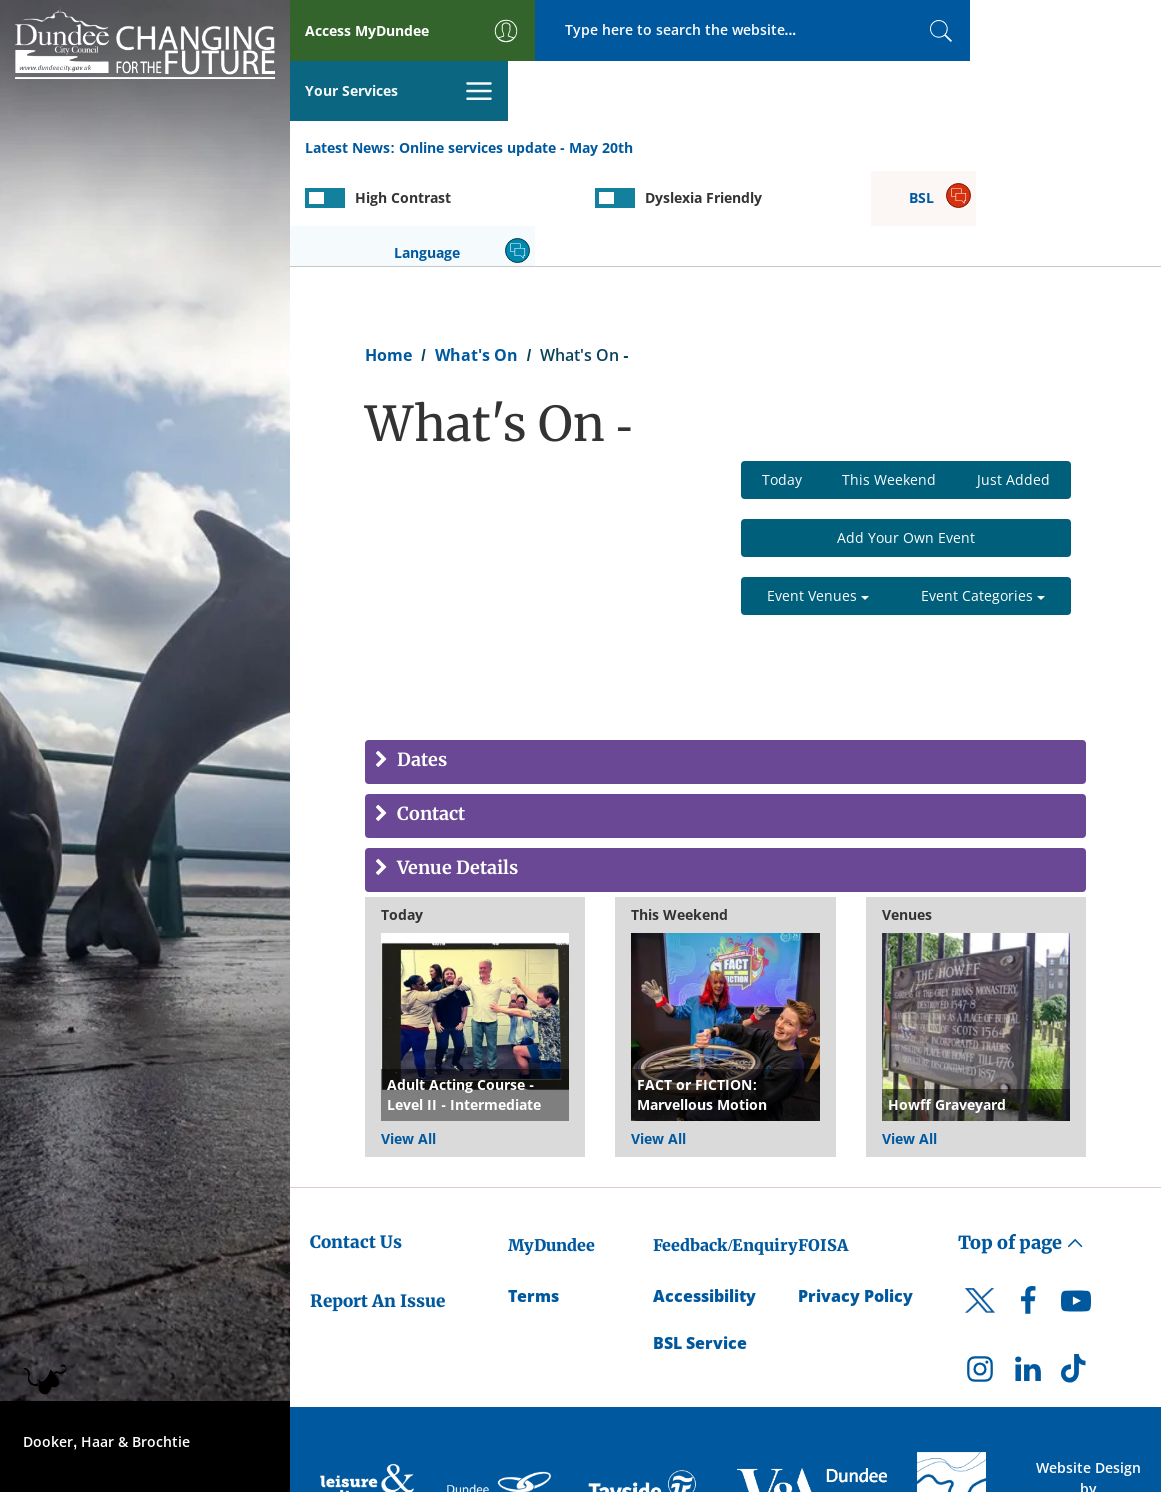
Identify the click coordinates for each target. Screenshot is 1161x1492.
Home (388, 256)
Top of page (1021, 1144)
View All (408, 1040)
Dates (420, 662)
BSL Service (700, 1244)
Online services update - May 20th (516, 88)
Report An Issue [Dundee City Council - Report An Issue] (377, 1202)
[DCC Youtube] (1076, 1207)
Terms (533, 1198)
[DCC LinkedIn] (1028, 1275)
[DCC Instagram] (980, 1275)
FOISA (823, 1147)
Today (782, 381)
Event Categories (983, 497)
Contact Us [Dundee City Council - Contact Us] (356, 1144)
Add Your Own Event (906, 439)
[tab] (725, 664)
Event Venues (818, 497)
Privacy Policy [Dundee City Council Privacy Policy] (855, 1198)
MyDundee (551, 1147)
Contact (429, 716)
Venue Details (455, 770)
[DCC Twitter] (980, 1219)
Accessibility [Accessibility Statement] (704, 1198)
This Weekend (889, 381)
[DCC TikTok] (1076, 1275)
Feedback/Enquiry (725, 1147)
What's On (476, 256)
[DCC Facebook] (1028, 1207)
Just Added (1013, 381)
